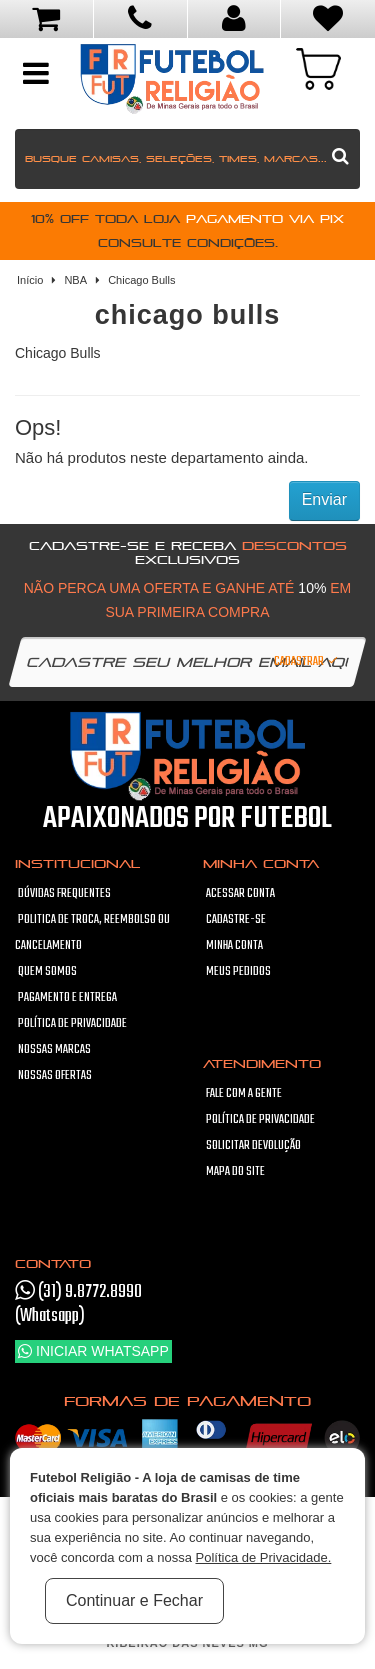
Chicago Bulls (141, 280)
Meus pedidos (238, 972)
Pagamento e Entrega (67, 998)
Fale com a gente (244, 1094)
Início (30, 280)
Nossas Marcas (54, 1050)
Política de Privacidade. (263, 1557)
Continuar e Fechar (134, 1600)
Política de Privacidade (72, 1024)
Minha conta (234, 946)
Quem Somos (47, 972)
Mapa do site (235, 1172)
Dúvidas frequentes (64, 894)
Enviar (324, 499)
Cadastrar (307, 662)
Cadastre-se (236, 920)
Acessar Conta (240, 894)
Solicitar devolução (253, 1146)
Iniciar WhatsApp (93, 1351)
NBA (75, 280)
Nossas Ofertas (55, 1076)
